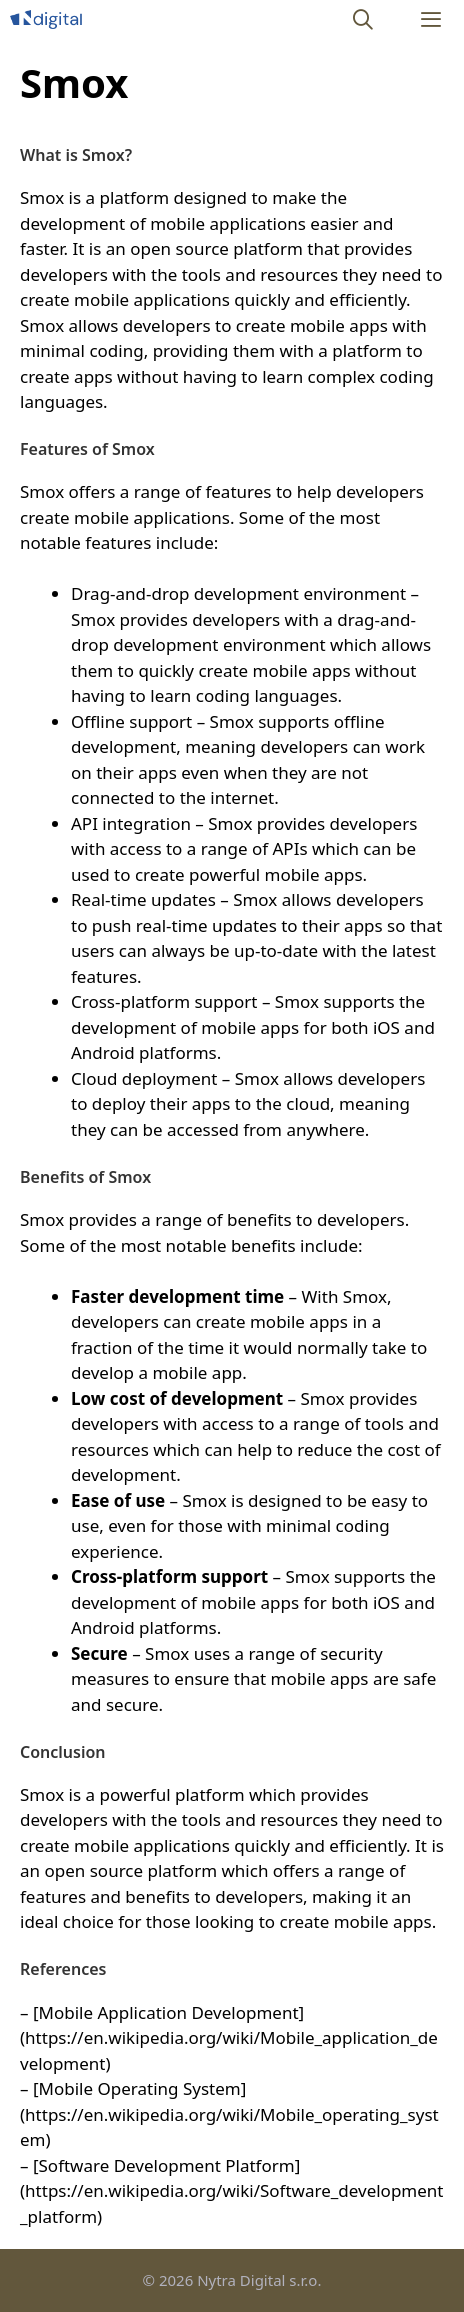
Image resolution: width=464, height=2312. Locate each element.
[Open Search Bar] (364, 19)
